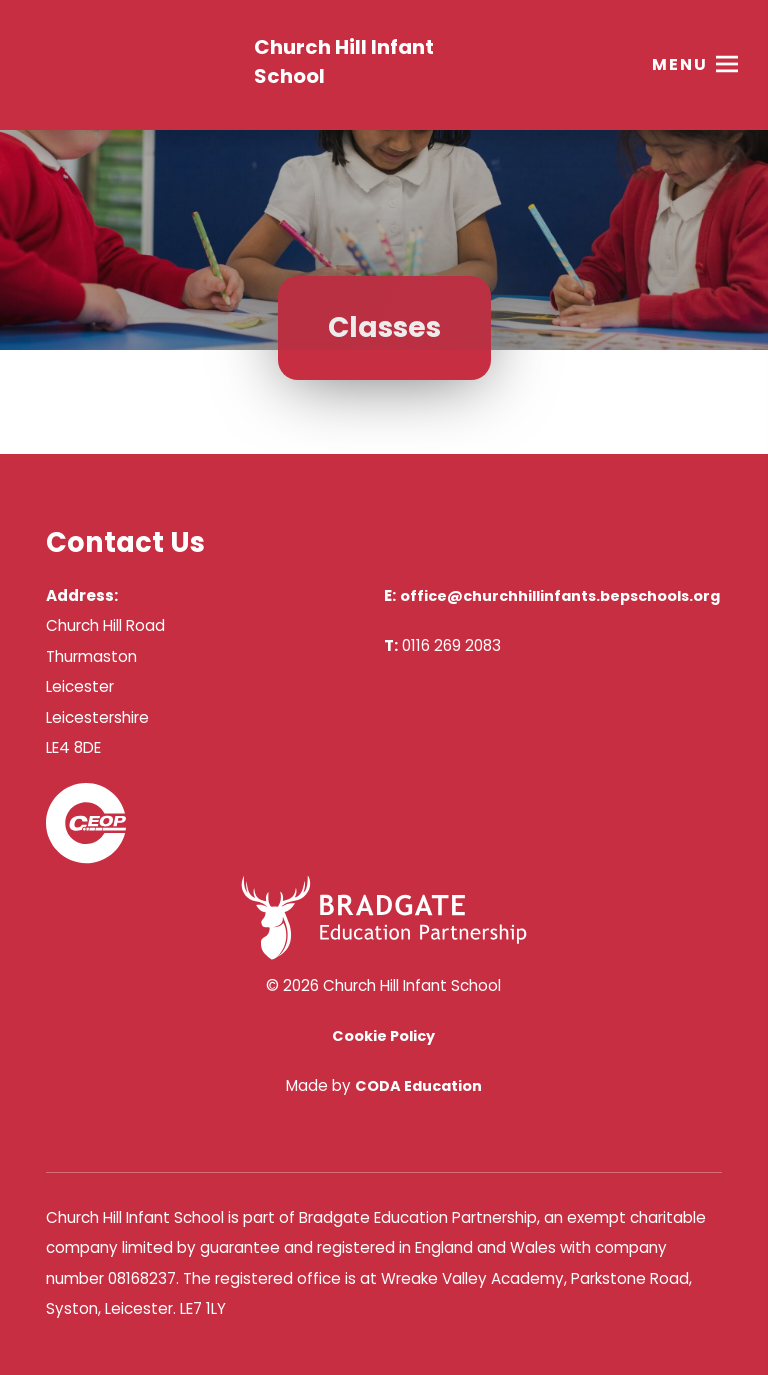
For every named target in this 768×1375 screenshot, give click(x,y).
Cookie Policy (383, 1036)
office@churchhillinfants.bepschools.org (560, 596)
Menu (680, 64)
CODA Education (418, 1086)
